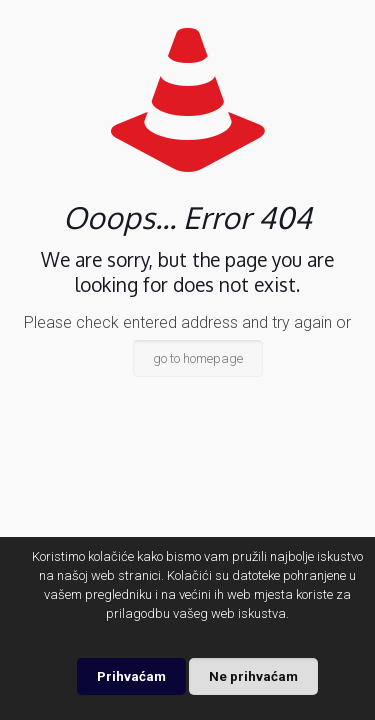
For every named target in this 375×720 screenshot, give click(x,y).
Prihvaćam (131, 676)
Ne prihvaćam (253, 676)
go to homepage (198, 358)
